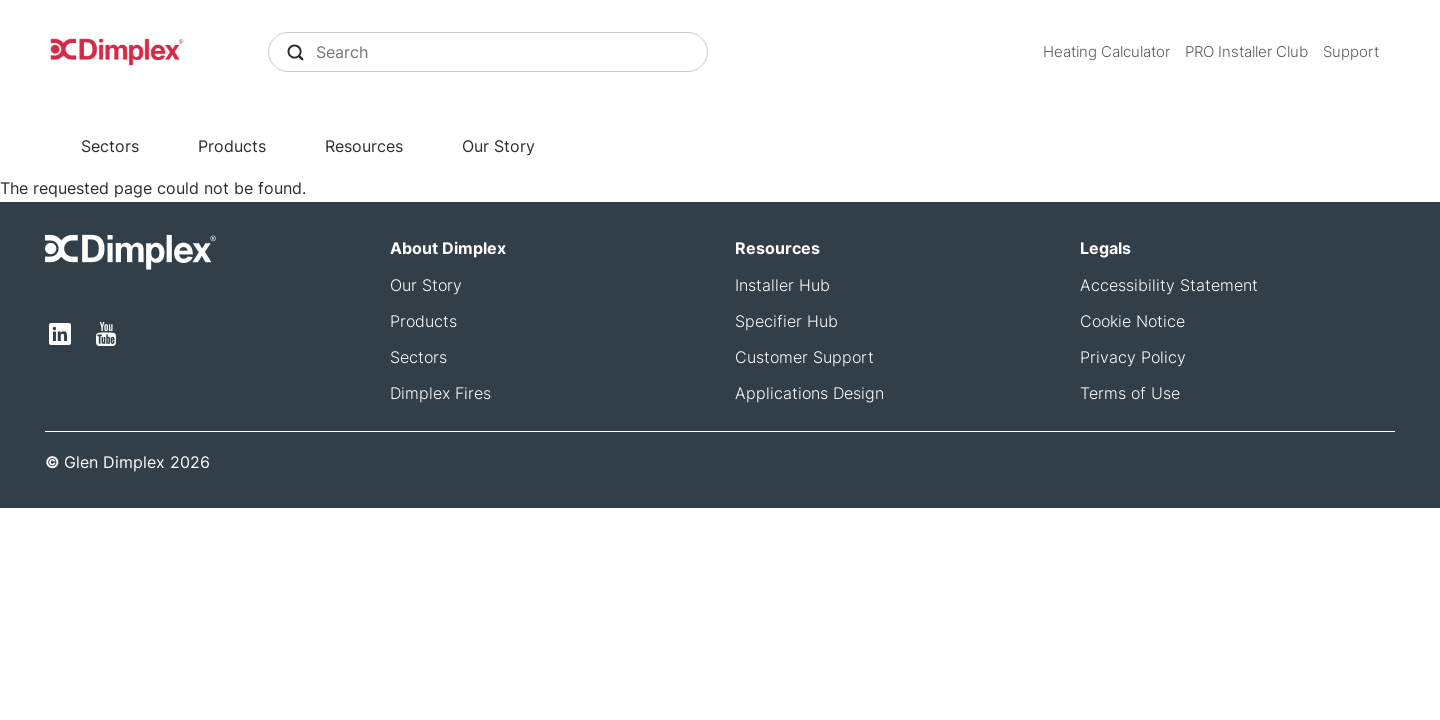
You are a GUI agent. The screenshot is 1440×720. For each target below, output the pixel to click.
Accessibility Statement (1169, 285)
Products (232, 146)
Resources (364, 146)
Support (1351, 51)
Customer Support (804, 357)
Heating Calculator (1106, 51)
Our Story (498, 146)
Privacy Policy (1133, 357)
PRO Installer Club (1246, 51)
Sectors (110, 146)
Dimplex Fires (440, 393)
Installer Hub (782, 285)
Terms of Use (1130, 393)
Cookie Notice (1132, 321)
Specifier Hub (786, 321)
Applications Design (809, 393)
